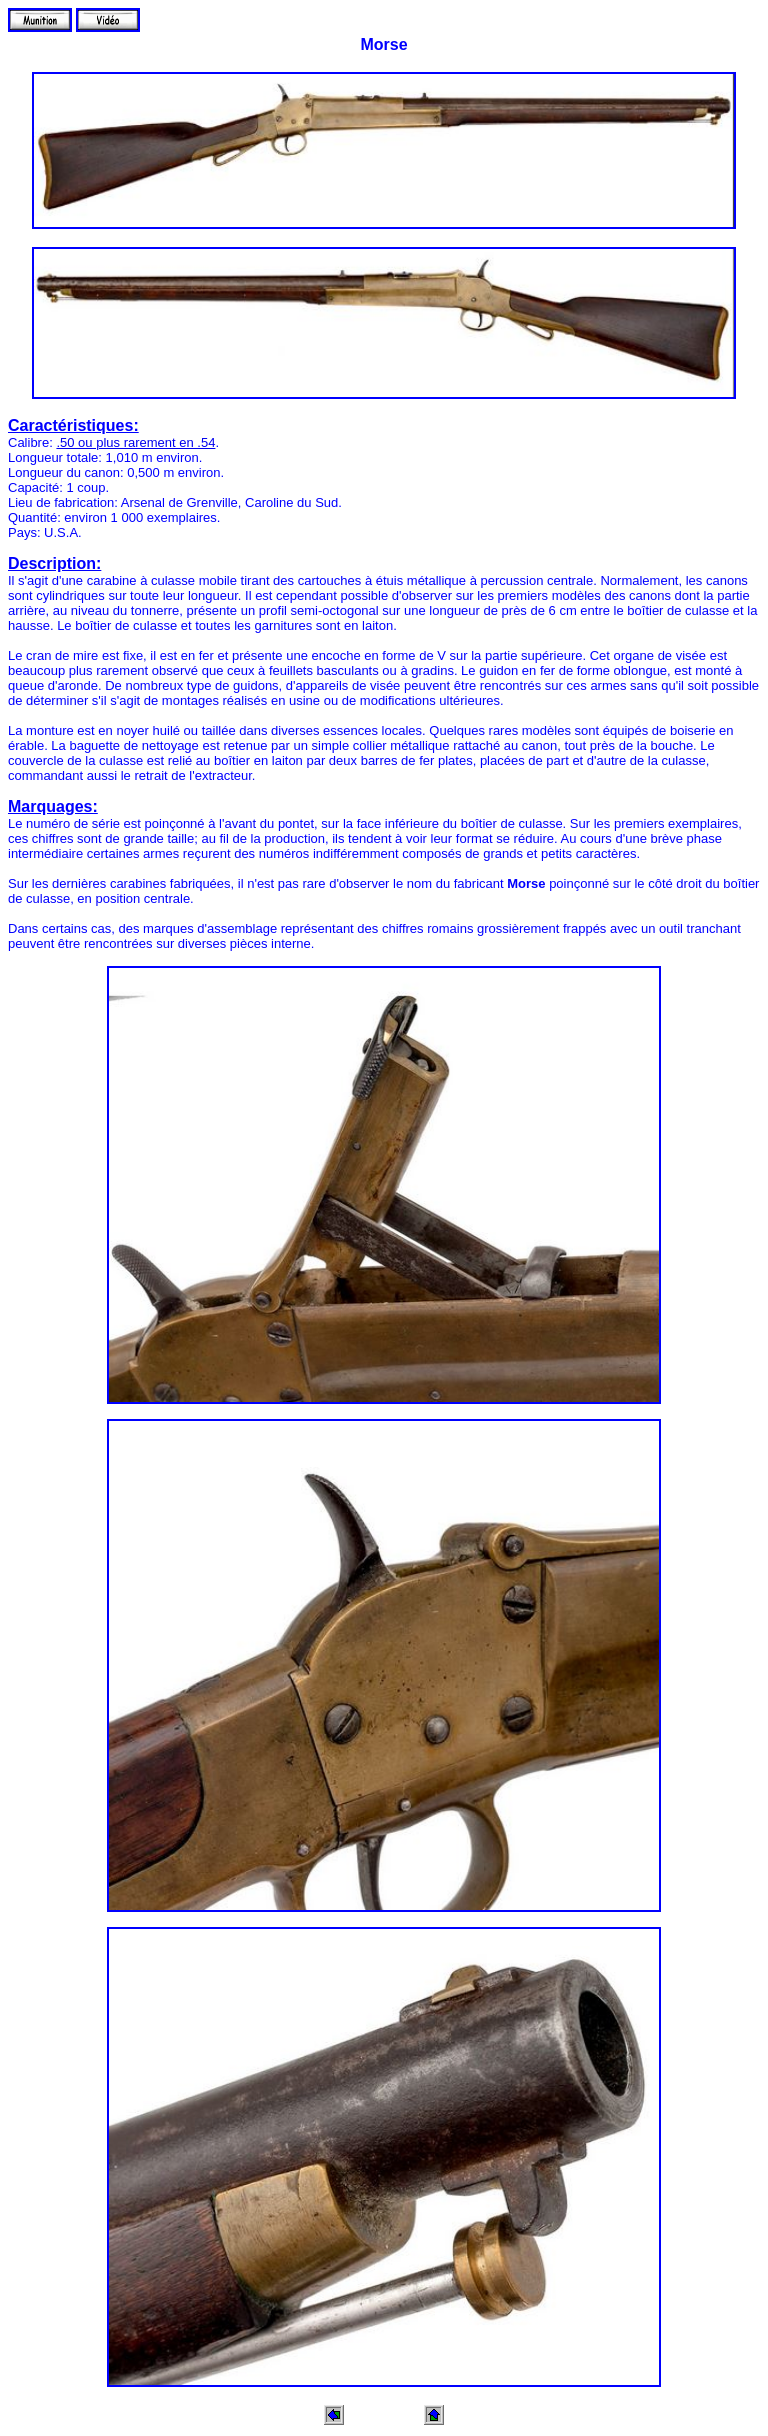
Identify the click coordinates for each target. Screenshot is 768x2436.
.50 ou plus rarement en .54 (135, 442)
